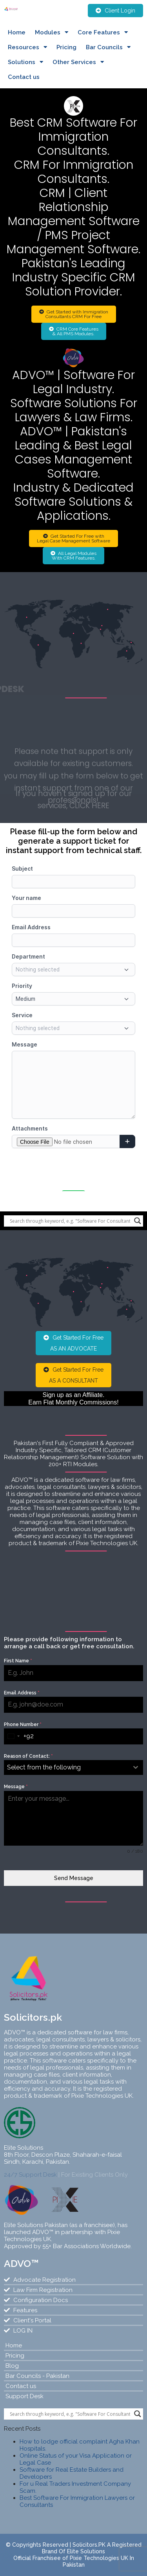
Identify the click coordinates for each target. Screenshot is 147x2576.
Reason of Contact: (28, 1756)
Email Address (22, 1693)
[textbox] (66, 1767)
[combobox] (14, 1736)
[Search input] (70, 1220)
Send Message (73, 1878)
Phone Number (23, 1724)
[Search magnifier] (137, 1220)
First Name (18, 1661)
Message (16, 1786)
